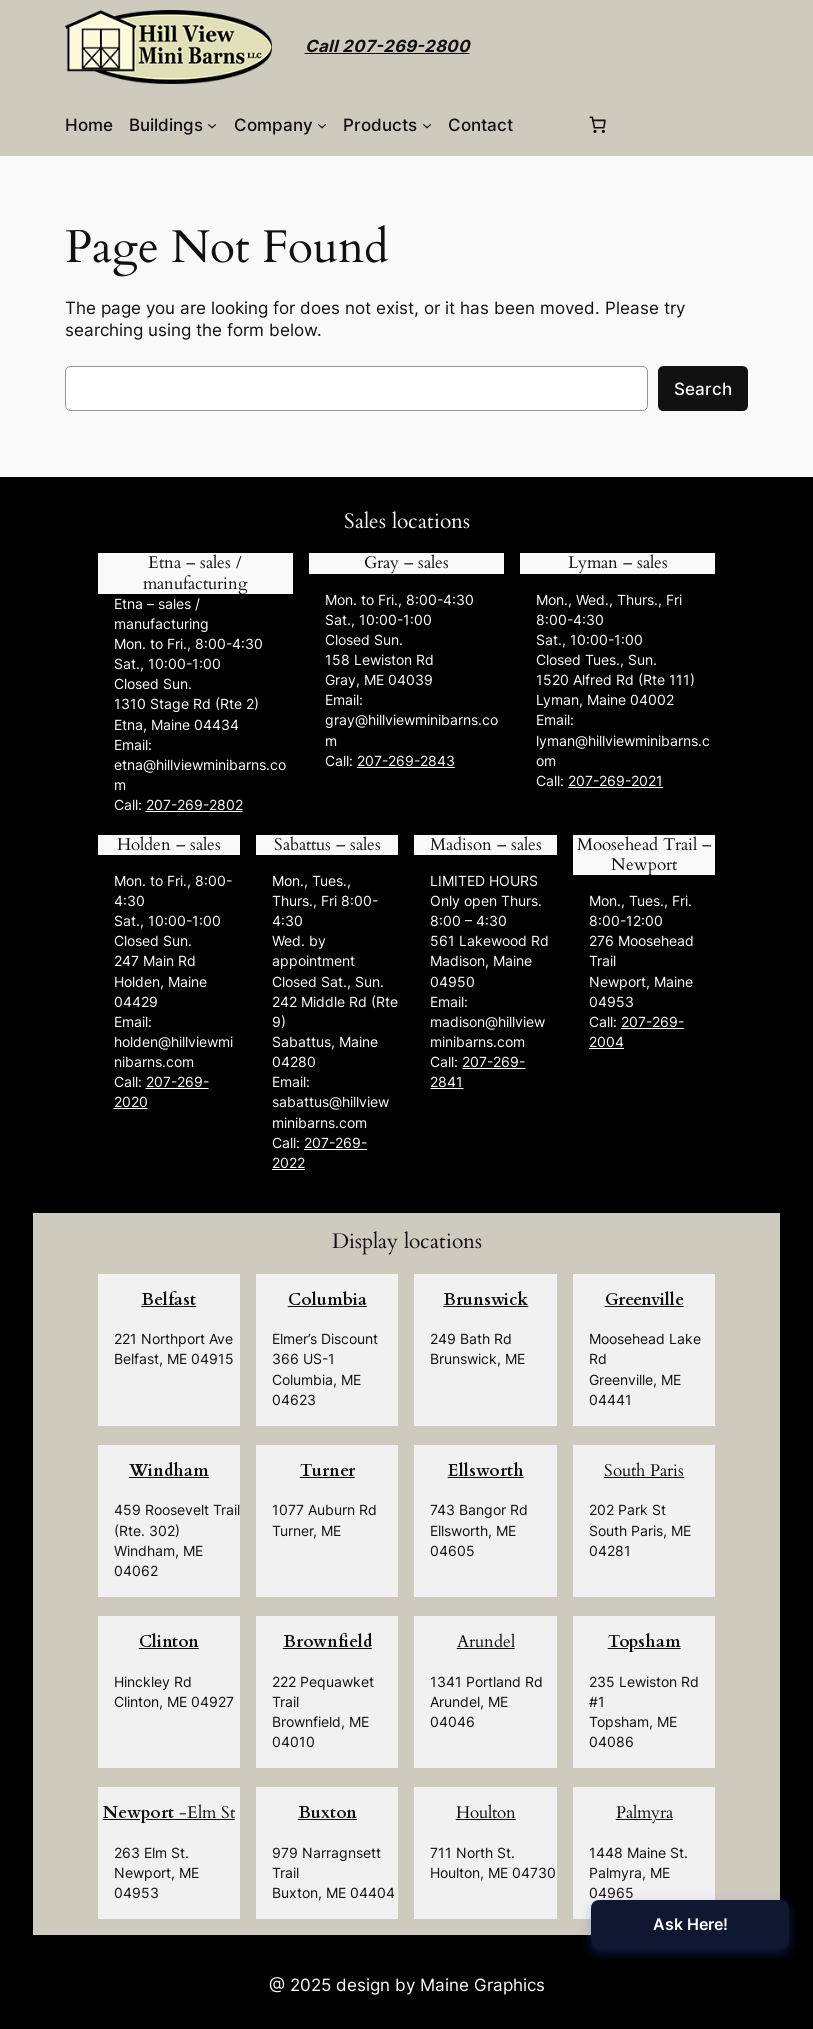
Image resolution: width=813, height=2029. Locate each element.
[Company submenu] (322, 125)
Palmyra (644, 1812)
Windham (169, 1470)
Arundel (486, 1641)
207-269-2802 (194, 804)
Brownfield (327, 1641)
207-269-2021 (615, 780)
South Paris (644, 1470)
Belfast (168, 1299)
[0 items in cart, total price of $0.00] (597, 125)
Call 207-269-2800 (387, 46)
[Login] (548, 124)
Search (703, 389)
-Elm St (169, 1812)
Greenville (644, 1299)
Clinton (169, 1641)
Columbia (327, 1299)
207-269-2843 (406, 760)
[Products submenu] (427, 125)
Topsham (644, 1641)
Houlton (486, 1812)
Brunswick (485, 1299)
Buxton (327, 1812)
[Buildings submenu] (212, 125)
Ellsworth (486, 1470)
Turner (327, 1470)
